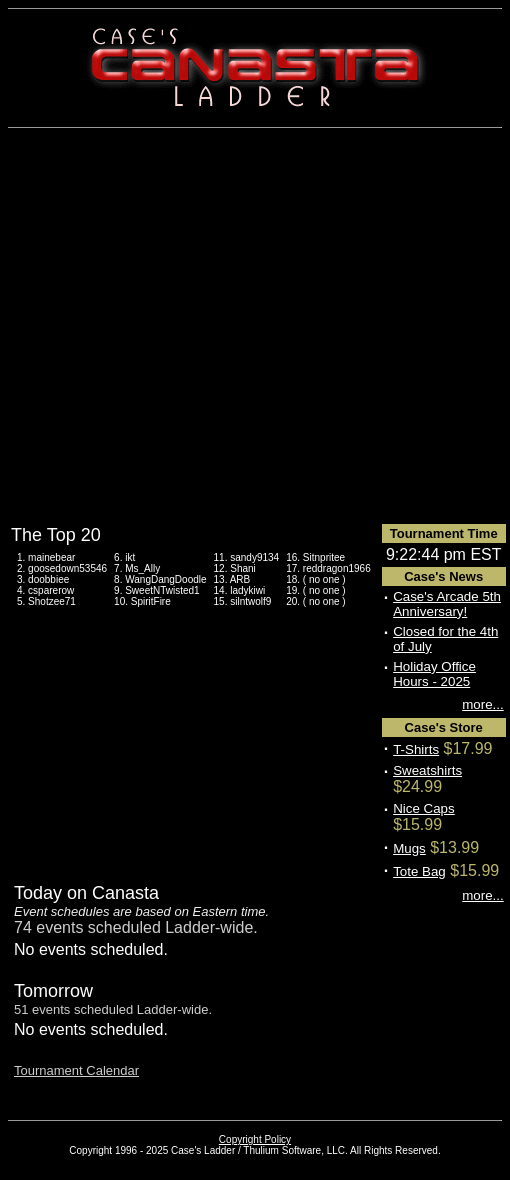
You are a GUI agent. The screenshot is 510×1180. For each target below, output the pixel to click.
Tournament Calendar (76, 1070)
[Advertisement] (249, 325)
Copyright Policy (255, 1139)
